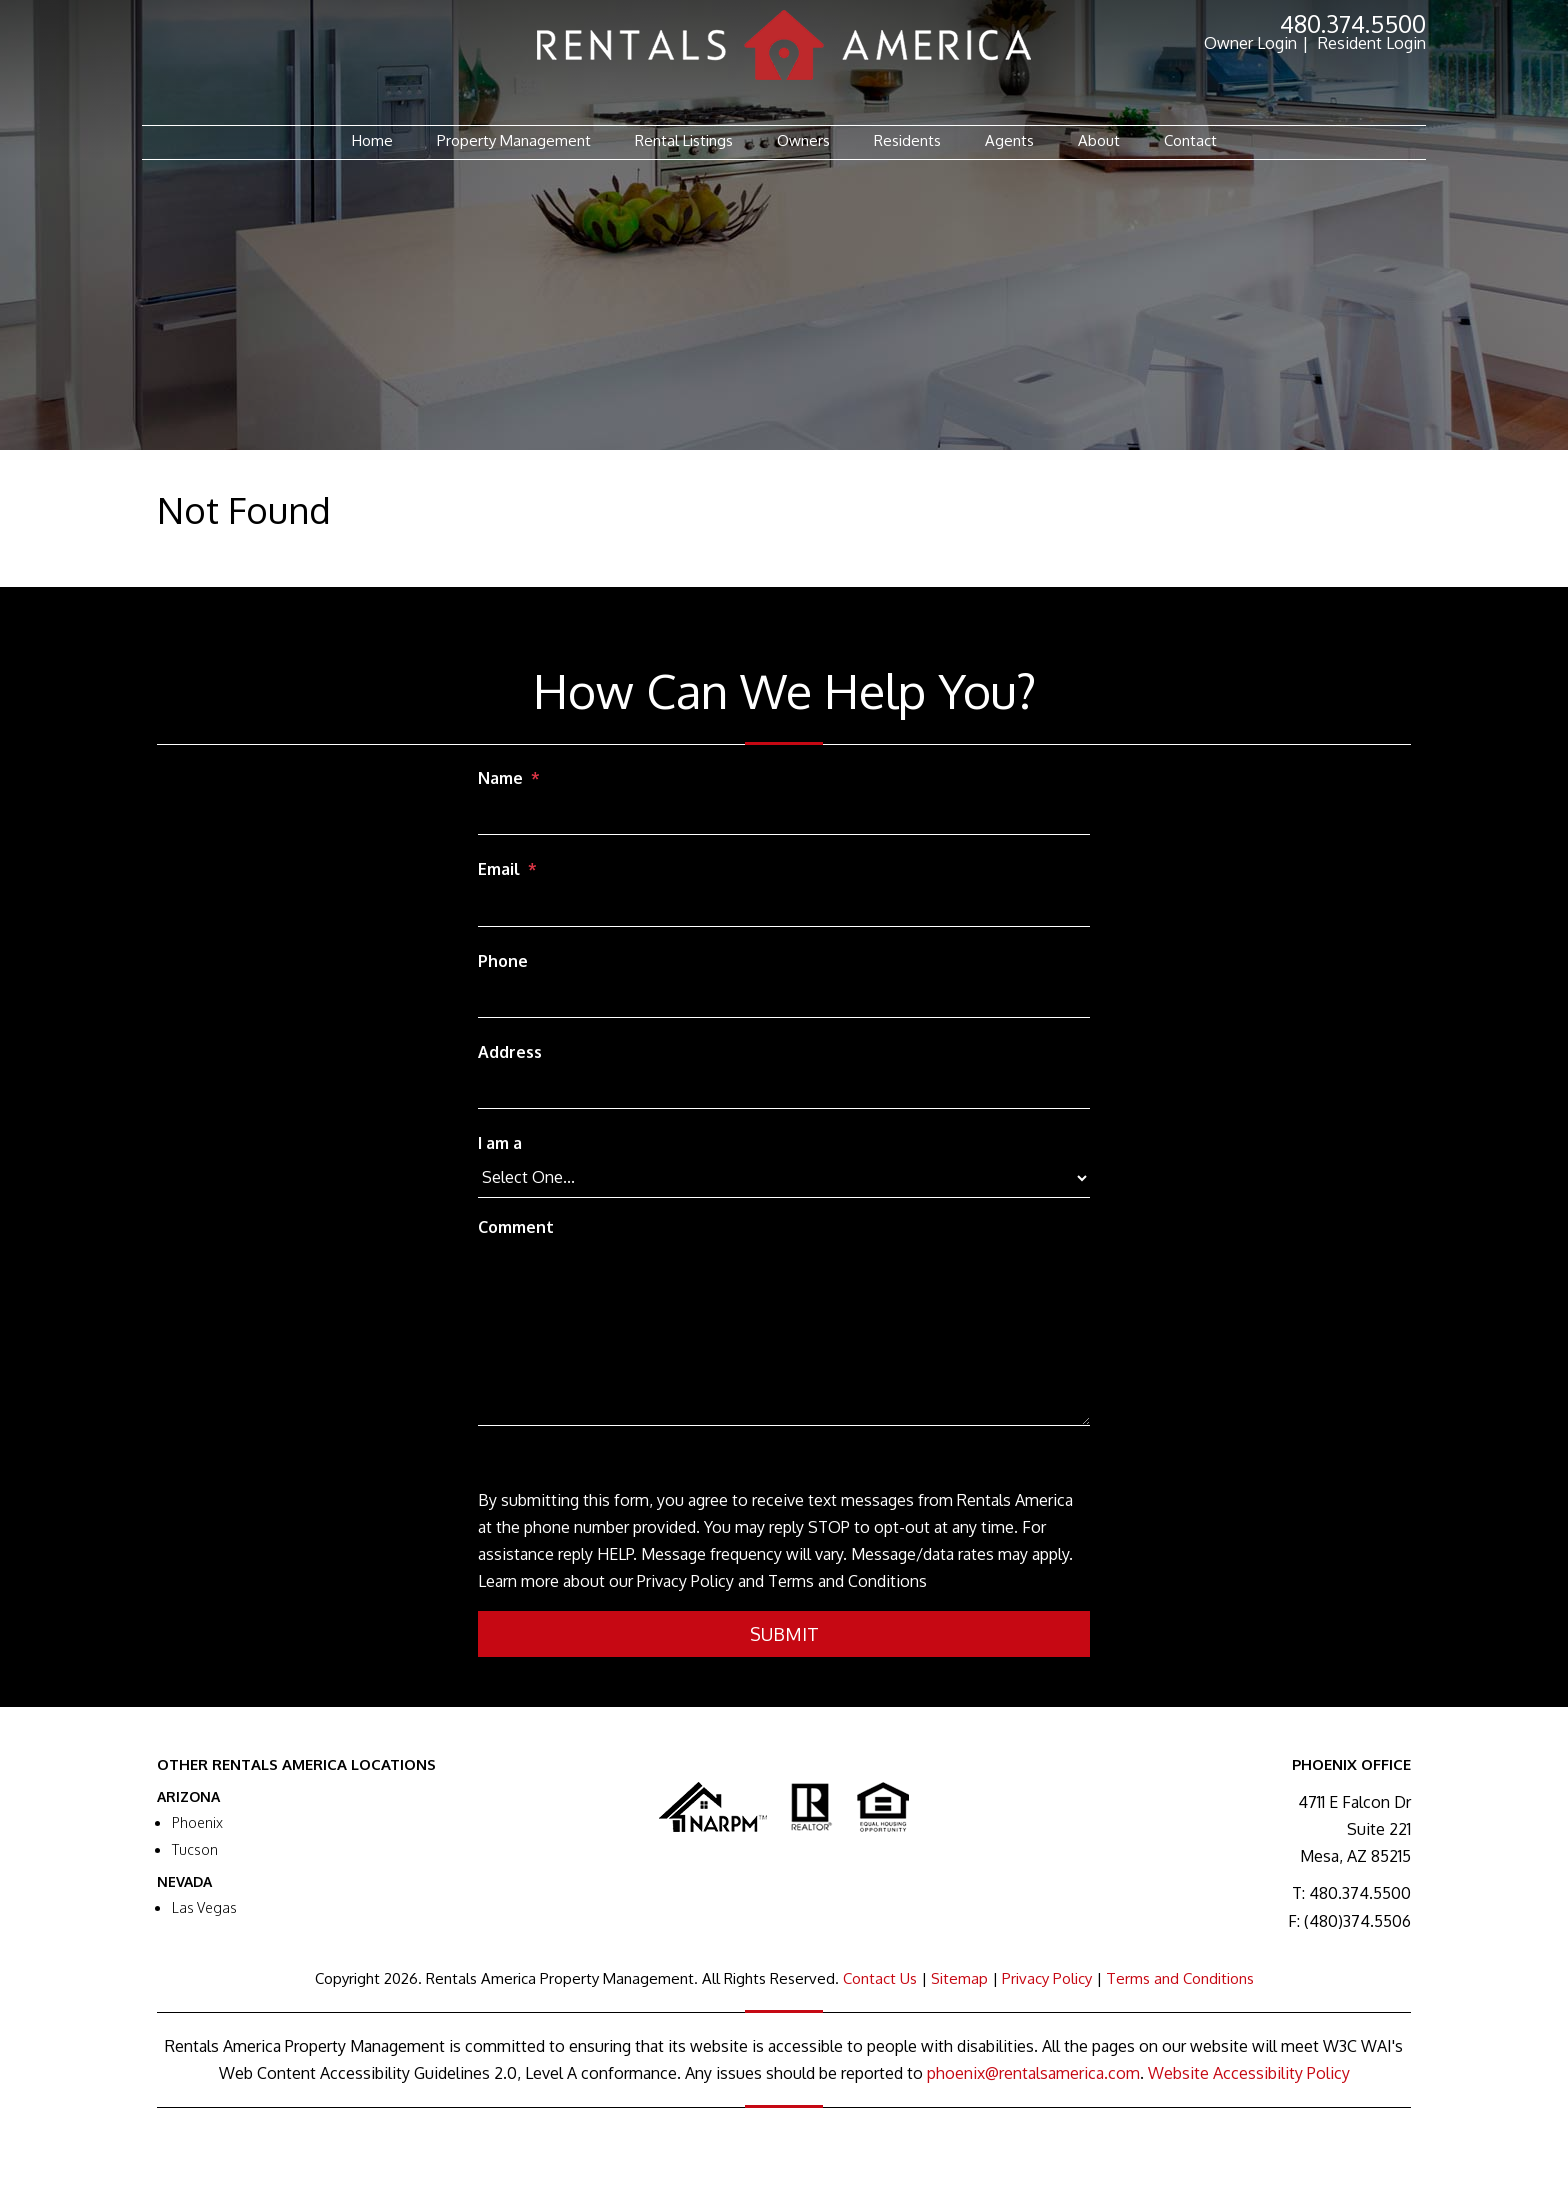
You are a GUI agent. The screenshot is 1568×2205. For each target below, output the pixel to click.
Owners (803, 140)
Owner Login (1250, 43)
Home (372, 140)
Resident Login (1372, 43)
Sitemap (959, 1978)
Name (500, 778)
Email (499, 869)
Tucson (195, 1849)
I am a (500, 1143)
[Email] (784, 908)
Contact (1190, 140)
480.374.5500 (1353, 23)
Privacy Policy (1047, 1978)
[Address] (784, 1090)
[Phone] (784, 999)
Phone (503, 961)
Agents (1009, 140)
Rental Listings (684, 140)
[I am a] (784, 1178)
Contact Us (880, 1978)
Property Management (514, 140)
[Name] (784, 816)
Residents (907, 140)
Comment (516, 1227)
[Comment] (784, 1336)
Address (510, 1052)
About (1099, 140)
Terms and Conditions (1180, 1978)
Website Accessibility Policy (1249, 2073)
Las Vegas (204, 1907)
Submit (784, 1634)
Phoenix (197, 1822)
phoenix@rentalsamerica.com (1033, 2073)
